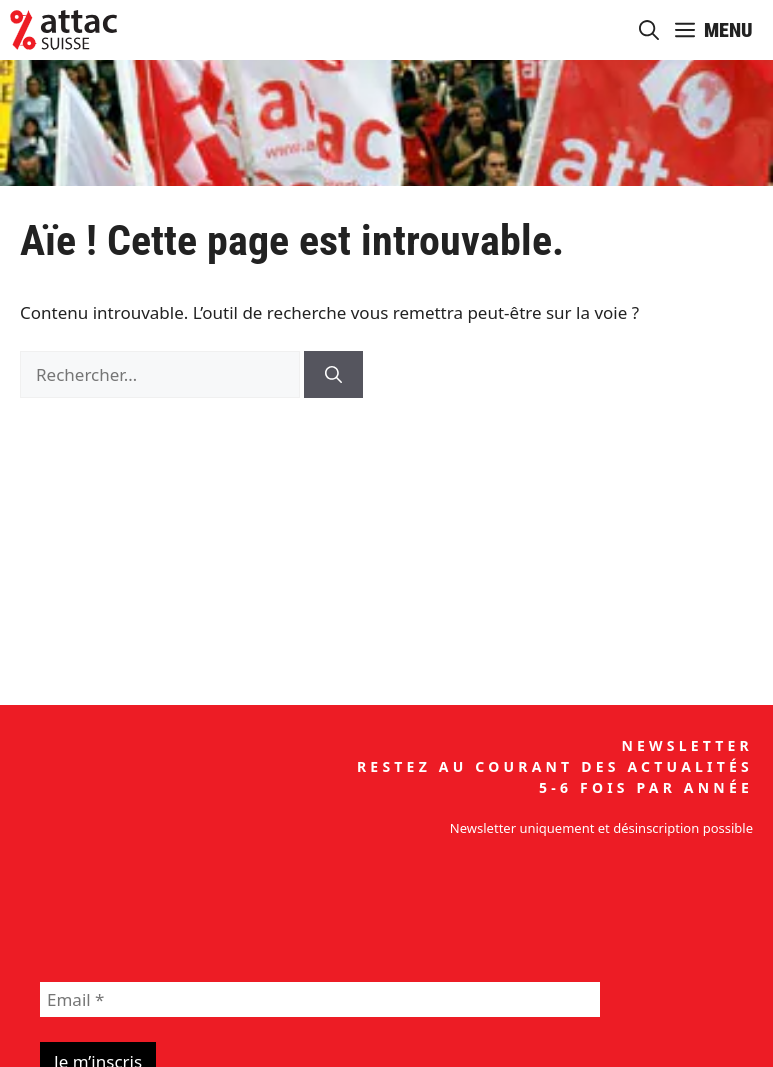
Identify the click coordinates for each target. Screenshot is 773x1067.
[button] (649, 30)
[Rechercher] (333, 375)
